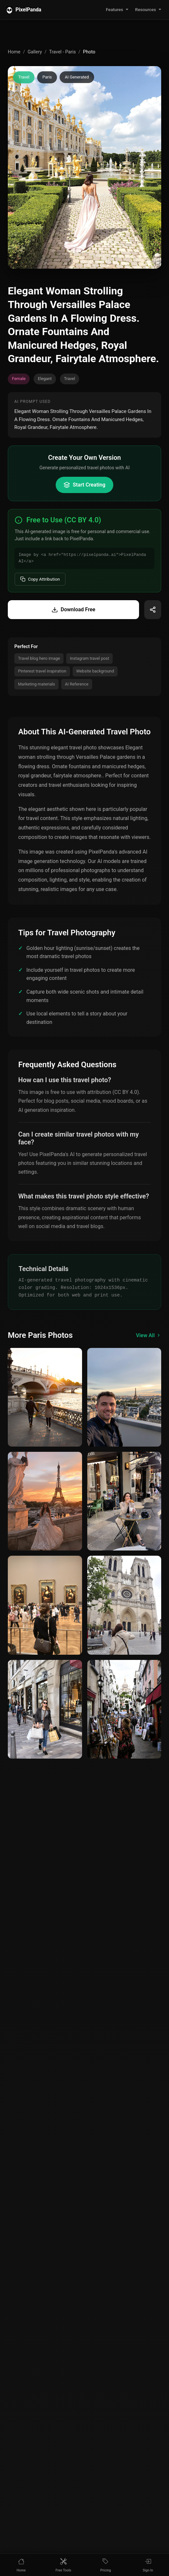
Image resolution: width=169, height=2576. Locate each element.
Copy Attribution (40, 579)
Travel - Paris (62, 52)
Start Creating (84, 485)
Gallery (35, 52)
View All (148, 1335)
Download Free (73, 609)
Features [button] (114, 9)
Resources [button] (145, 9)
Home (14, 52)
